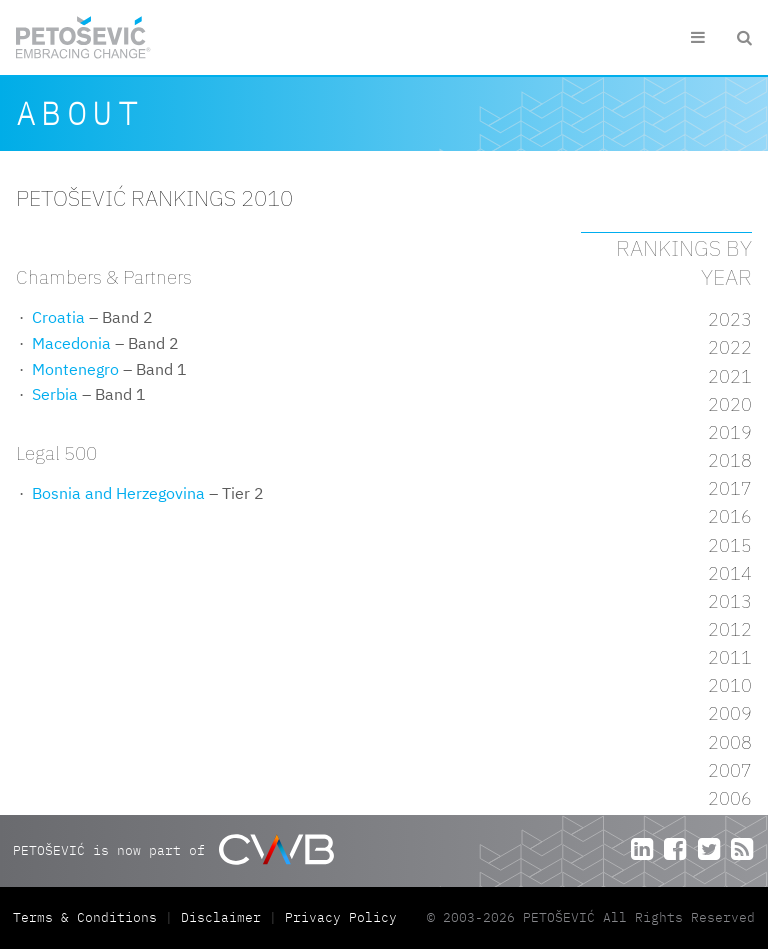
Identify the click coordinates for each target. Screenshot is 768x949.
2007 (730, 770)
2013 (730, 601)
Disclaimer (221, 917)
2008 (730, 742)
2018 (730, 460)
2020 (730, 404)
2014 (730, 573)
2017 (730, 488)
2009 (730, 713)
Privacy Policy (341, 917)
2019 (730, 432)
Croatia (58, 317)
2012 (730, 629)
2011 (730, 657)
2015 (730, 545)
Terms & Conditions (89, 917)
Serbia (55, 394)
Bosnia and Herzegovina (118, 493)
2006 (730, 798)
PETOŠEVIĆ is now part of (173, 849)
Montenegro (75, 369)
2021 (730, 376)
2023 (730, 319)
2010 (730, 685)
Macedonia (71, 343)
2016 (730, 516)
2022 (730, 347)
